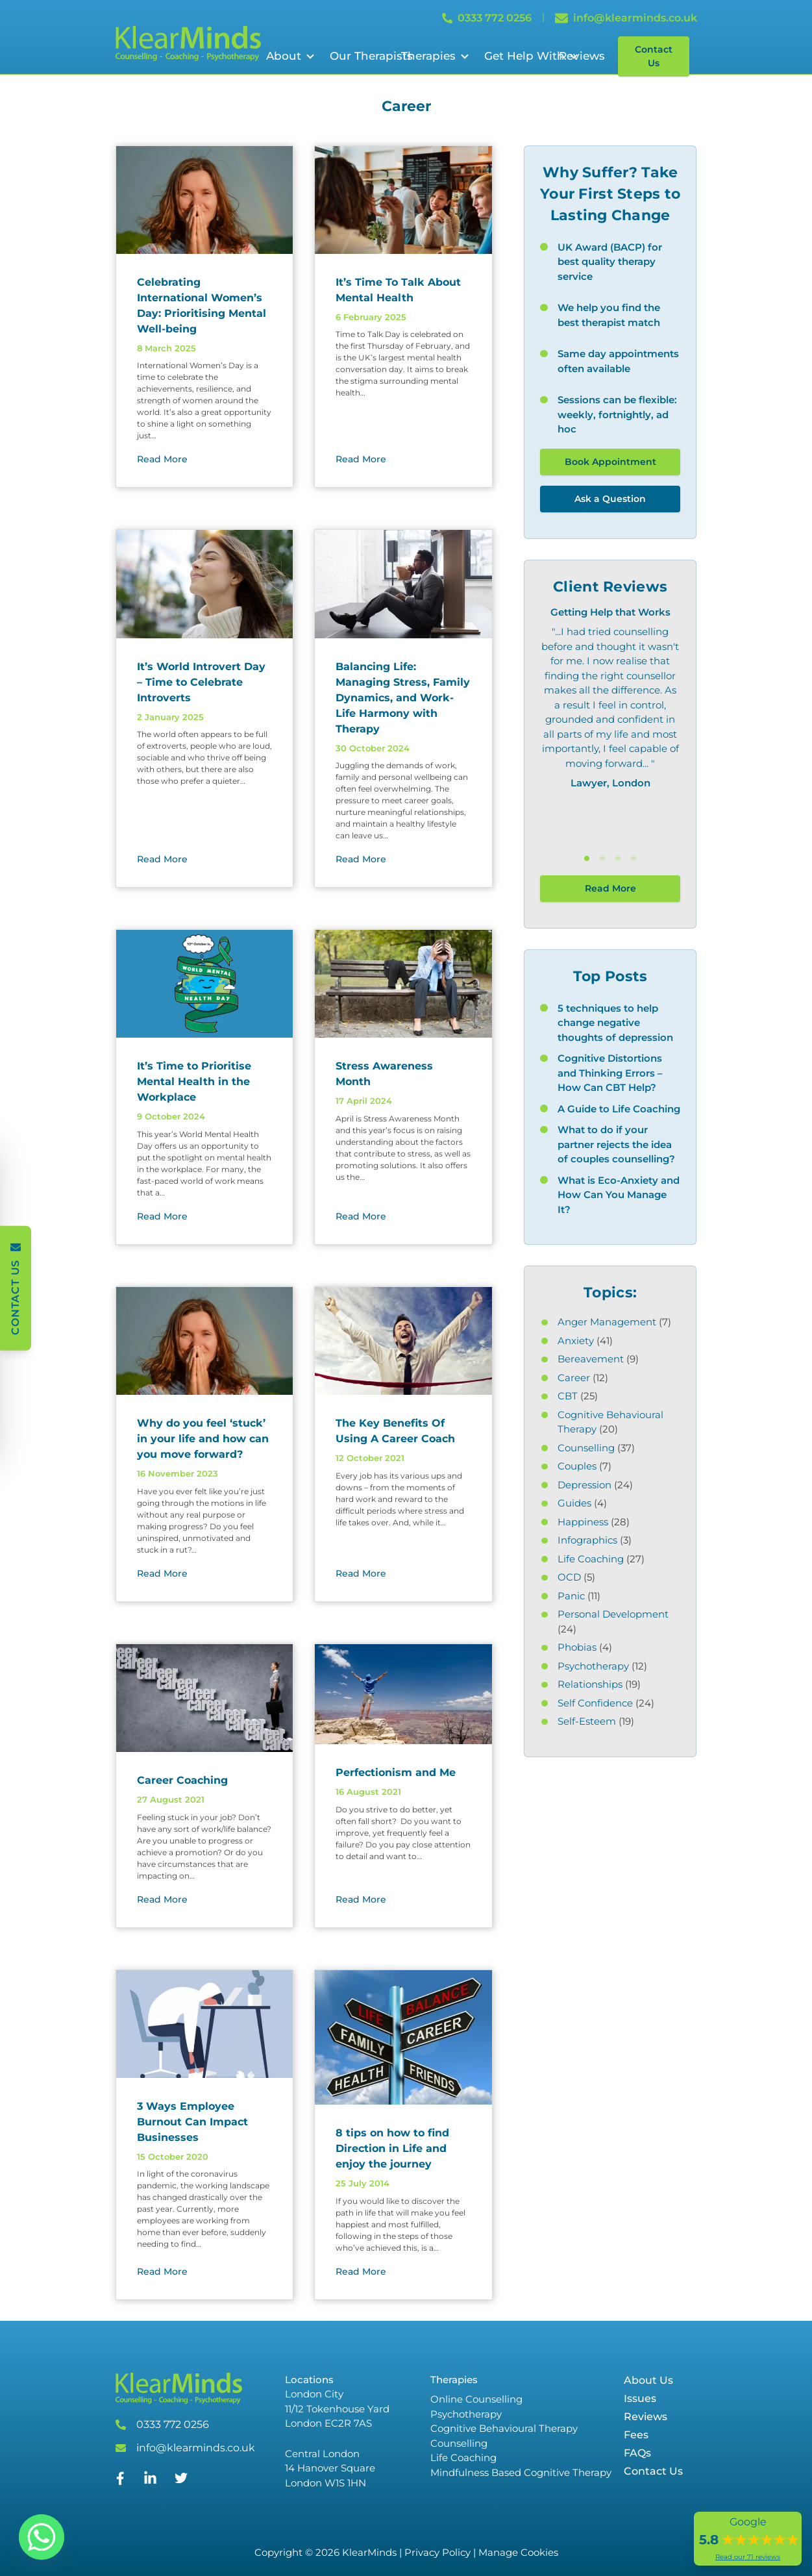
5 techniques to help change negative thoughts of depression (615, 1023)
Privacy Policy (437, 2552)
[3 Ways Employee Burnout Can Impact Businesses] (204, 2024)
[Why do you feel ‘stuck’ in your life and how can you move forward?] (204, 1341)
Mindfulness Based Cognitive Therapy (520, 2472)
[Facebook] (120, 2481)
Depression (584, 1485)
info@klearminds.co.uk (195, 2448)
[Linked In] (150, 2483)
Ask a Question (610, 499)
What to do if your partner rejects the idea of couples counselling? (616, 1144)
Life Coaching (591, 1559)
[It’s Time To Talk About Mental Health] (403, 200)
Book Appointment (610, 462)
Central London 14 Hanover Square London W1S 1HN (330, 2468)
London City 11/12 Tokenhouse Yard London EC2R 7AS (337, 2408)
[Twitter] (181, 2481)
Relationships (590, 1684)
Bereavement (591, 1359)
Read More (610, 888)
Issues (640, 2398)
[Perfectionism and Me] (403, 1694)
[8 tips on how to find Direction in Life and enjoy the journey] (403, 2037)
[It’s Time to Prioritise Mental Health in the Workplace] (204, 984)
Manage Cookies (518, 2552)
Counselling (586, 1448)
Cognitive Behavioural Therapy (504, 2428)
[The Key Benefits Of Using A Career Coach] (403, 1341)
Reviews (582, 55)
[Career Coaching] (204, 1698)
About (283, 55)
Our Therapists (371, 55)
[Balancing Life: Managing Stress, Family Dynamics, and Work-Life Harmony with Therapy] (403, 584)
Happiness (583, 1522)
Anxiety (576, 1340)
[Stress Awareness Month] (403, 984)
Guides (574, 1503)
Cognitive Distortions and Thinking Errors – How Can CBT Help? (610, 1073)
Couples (577, 1466)
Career (574, 1377)
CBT (568, 1396)
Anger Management (607, 1322)
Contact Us (653, 56)
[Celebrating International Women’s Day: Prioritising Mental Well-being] (204, 200)
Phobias (577, 1647)
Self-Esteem (587, 1721)
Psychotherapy (593, 1666)
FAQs (637, 2453)
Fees (636, 2435)
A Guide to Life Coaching (619, 1109)
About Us (648, 2380)
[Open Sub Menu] (309, 56)
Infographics (587, 1540)
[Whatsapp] (41, 2537)
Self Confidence (595, 1703)
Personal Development (613, 1614)
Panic (571, 1596)
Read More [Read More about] (162, 459)
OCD (569, 1577)
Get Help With (524, 55)
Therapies (428, 55)
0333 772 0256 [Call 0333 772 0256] (487, 18)
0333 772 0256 (172, 2424)
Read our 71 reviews (747, 2557)
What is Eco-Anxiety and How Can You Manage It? (619, 1195)
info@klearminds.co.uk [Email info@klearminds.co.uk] (626, 18)
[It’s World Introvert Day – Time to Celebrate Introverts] (204, 584)
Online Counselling (476, 2399)
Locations (309, 2379)
